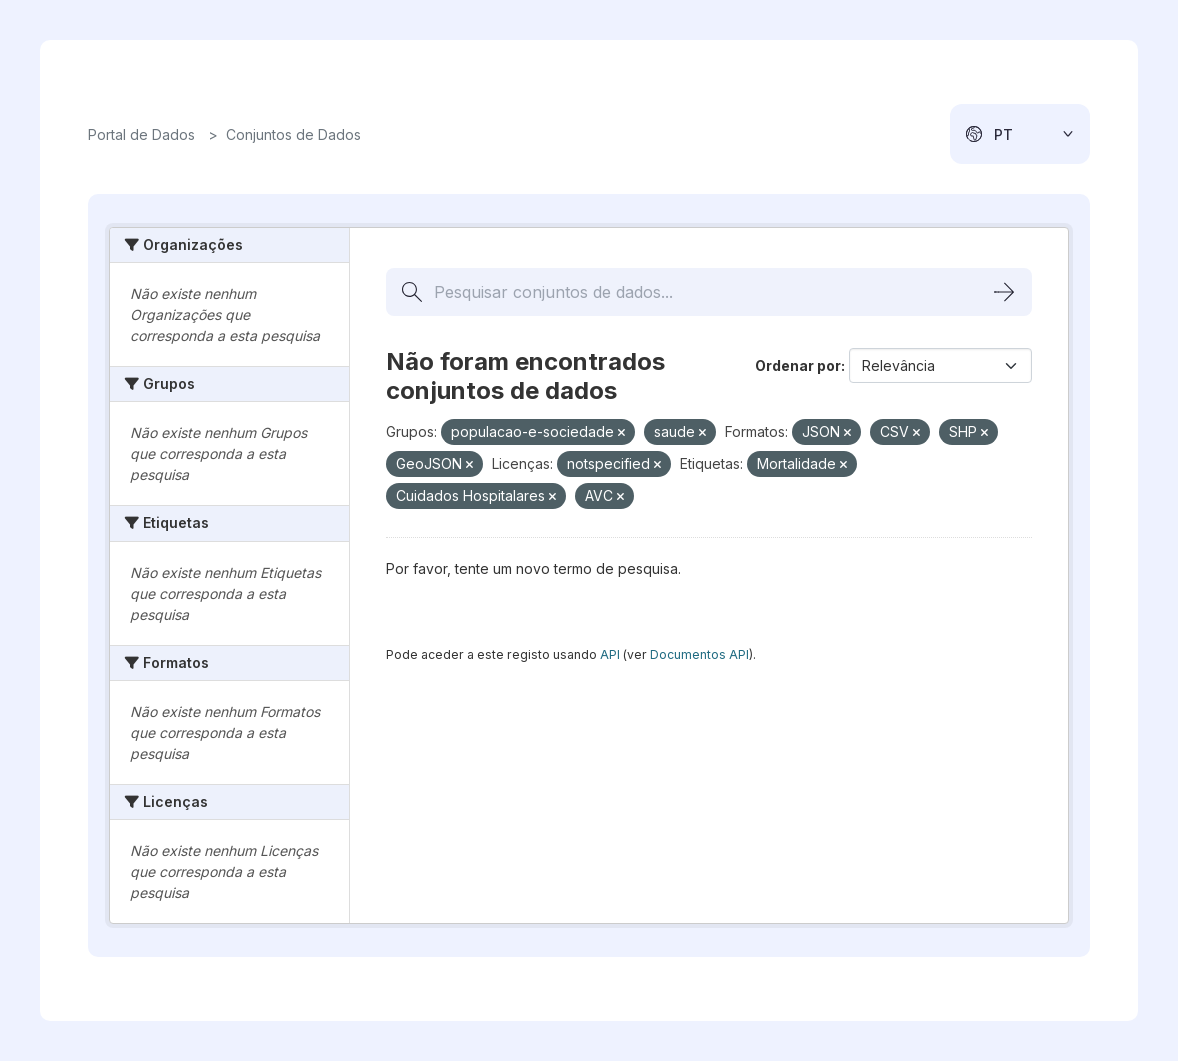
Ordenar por (798, 365)
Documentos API (699, 654)
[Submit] (1004, 292)
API (610, 654)
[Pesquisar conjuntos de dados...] (709, 292)
